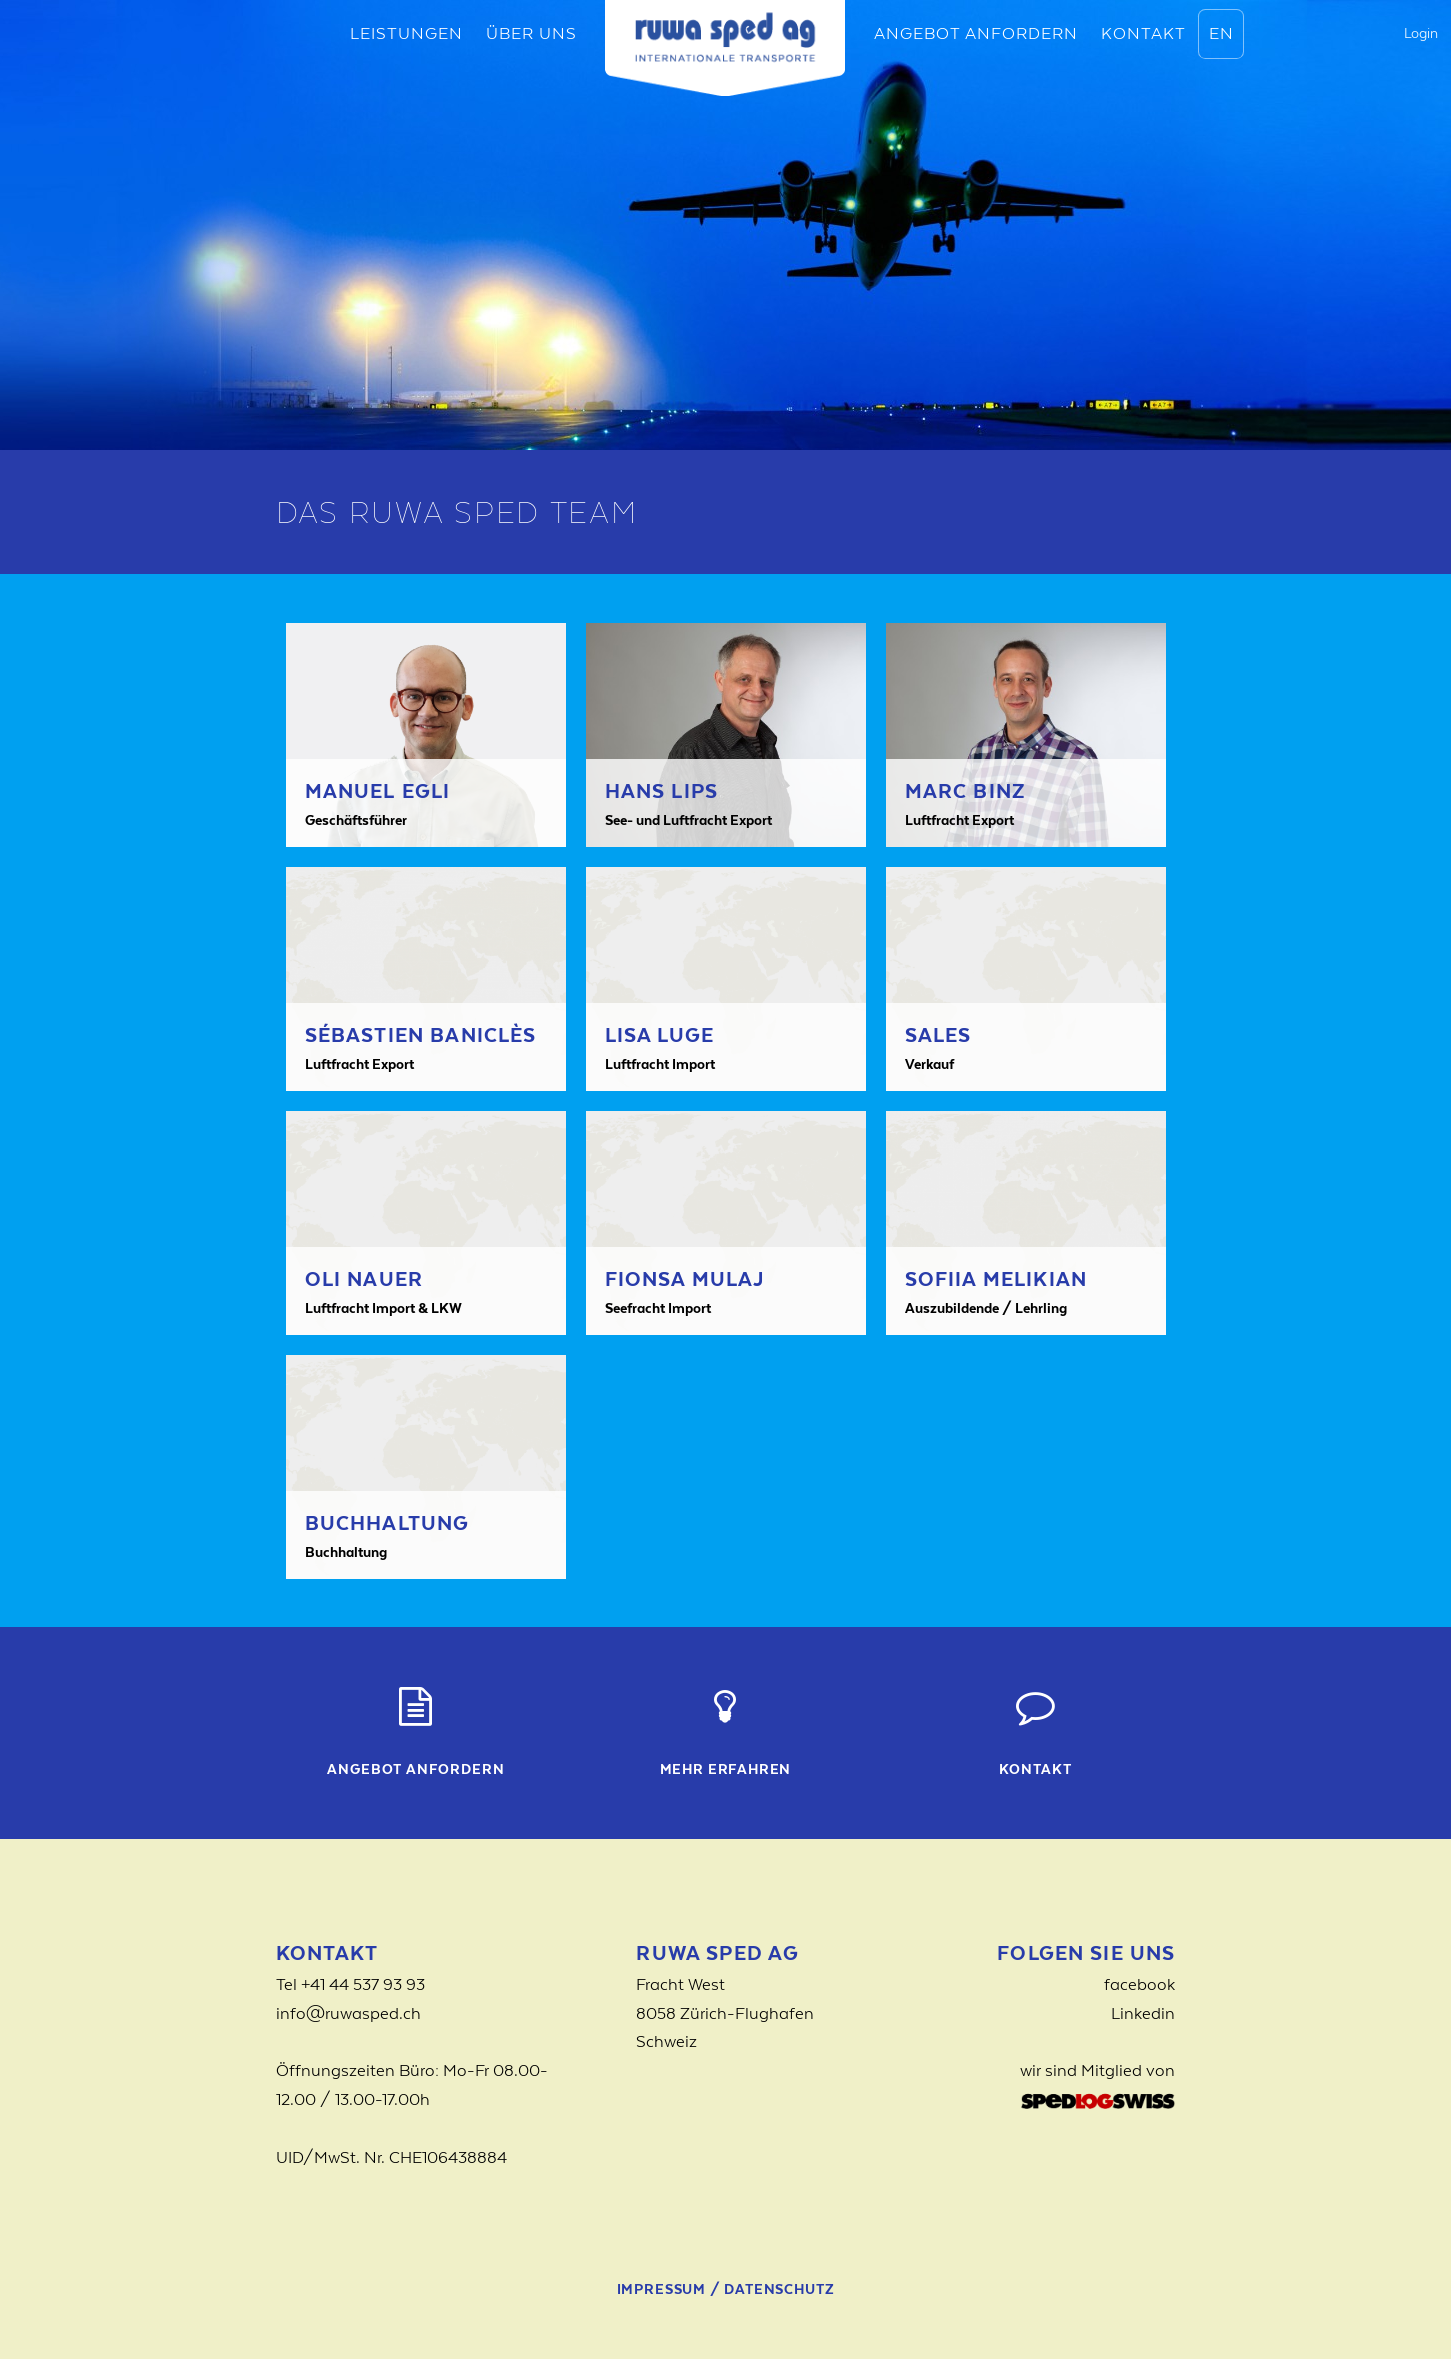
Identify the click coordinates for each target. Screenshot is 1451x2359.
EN (1221, 32)
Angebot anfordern (975, 32)
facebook (1139, 1983)
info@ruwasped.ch (348, 2012)
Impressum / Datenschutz (726, 2288)
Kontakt (1143, 32)
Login (1421, 32)
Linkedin (1143, 2012)
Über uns (531, 32)
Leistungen (406, 32)
